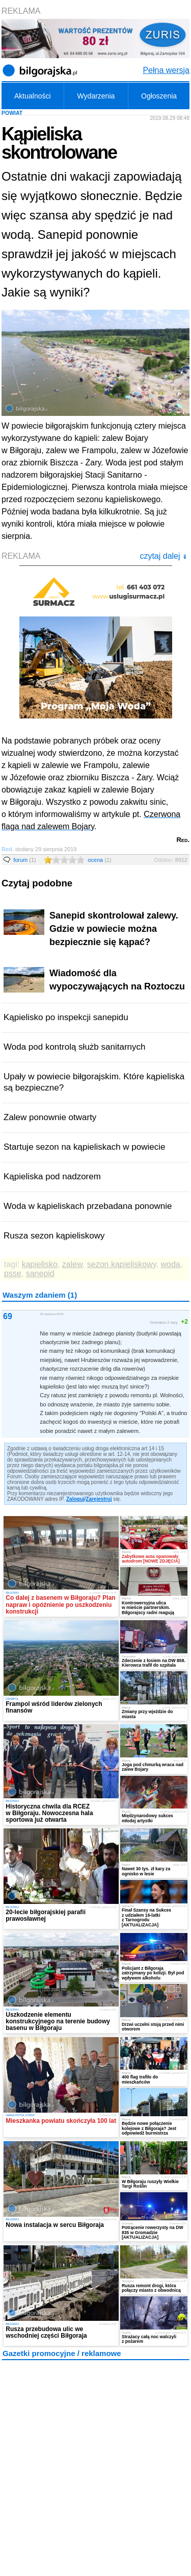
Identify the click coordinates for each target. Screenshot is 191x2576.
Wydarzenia (96, 96)
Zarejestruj (99, 1499)
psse (12, 1273)
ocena (99, 860)
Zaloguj (75, 1499)
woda (170, 1264)
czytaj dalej (163, 556)
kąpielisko (40, 1264)
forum (24, 860)
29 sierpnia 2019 (51, 1314)
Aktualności (32, 96)
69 (7, 1316)
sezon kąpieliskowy (121, 1264)
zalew (72, 1264)
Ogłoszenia (159, 96)
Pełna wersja (166, 70)
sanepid (40, 1273)
